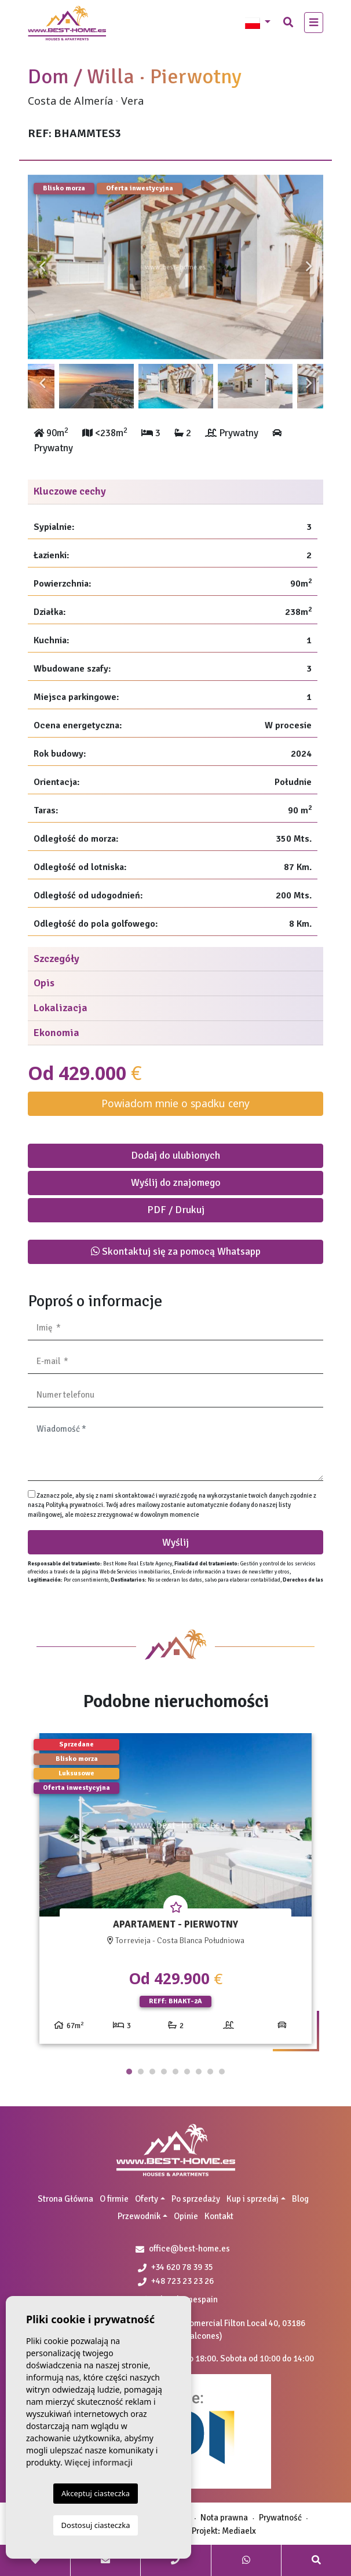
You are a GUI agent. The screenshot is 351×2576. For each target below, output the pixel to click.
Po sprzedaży (195, 2199)
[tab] (175, 492)
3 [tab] (152, 2071)
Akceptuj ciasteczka (95, 2493)
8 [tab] (210, 2071)
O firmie (114, 2199)
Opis (44, 982)
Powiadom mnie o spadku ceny (175, 1103)
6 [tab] (187, 2071)
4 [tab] (164, 2071)
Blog (300, 2199)
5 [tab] (175, 2071)
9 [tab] (222, 2071)
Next (308, 267)
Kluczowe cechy (70, 491)
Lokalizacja (60, 1007)
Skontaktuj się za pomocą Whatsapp (176, 1251)
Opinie (186, 2216)
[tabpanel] (175, 1892)
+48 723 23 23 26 (176, 2281)
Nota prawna (224, 2517)
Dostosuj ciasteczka (95, 2525)
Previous (42, 267)
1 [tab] (129, 2071)
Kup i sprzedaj (252, 2199)
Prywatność (280, 2517)
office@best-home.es (189, 2248)
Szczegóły (56, 958)
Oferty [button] (146, 2199)
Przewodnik (139, 2216)
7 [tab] (199, 2071)
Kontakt (218, 2216)
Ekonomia (56, 1032)
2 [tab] (141, 2071)
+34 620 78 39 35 (175, 2267)
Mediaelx (239, 2531)
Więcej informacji (98, 2462)
